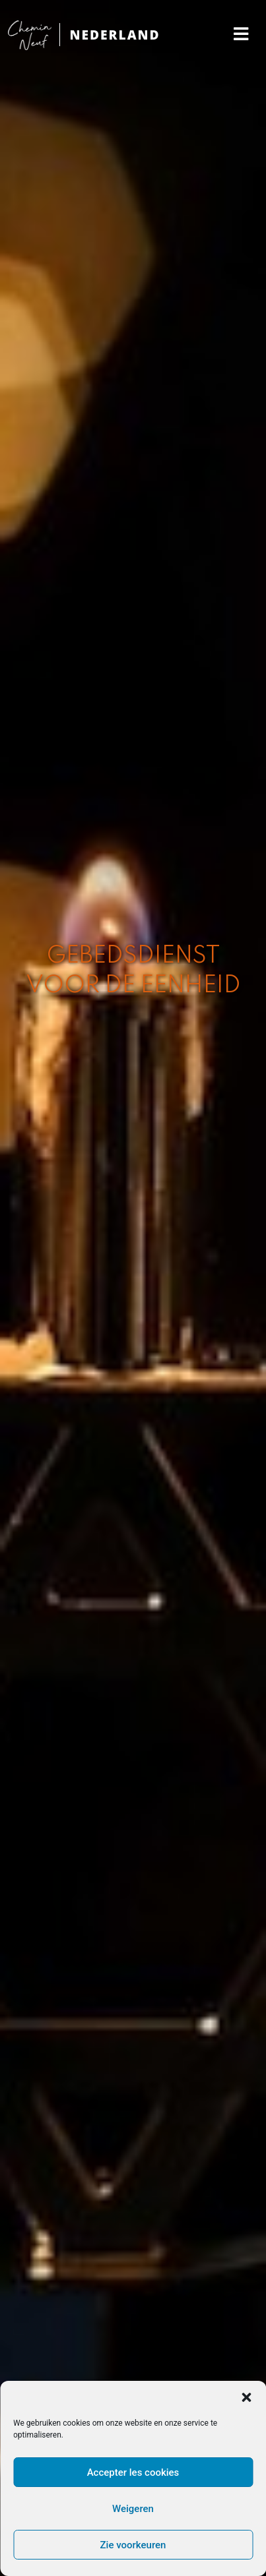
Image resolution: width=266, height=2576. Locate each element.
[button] (246, 2397)
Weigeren (133, 2509)
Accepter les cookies (133, 2472)
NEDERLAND (114, 35)
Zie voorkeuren (133, 2545)
